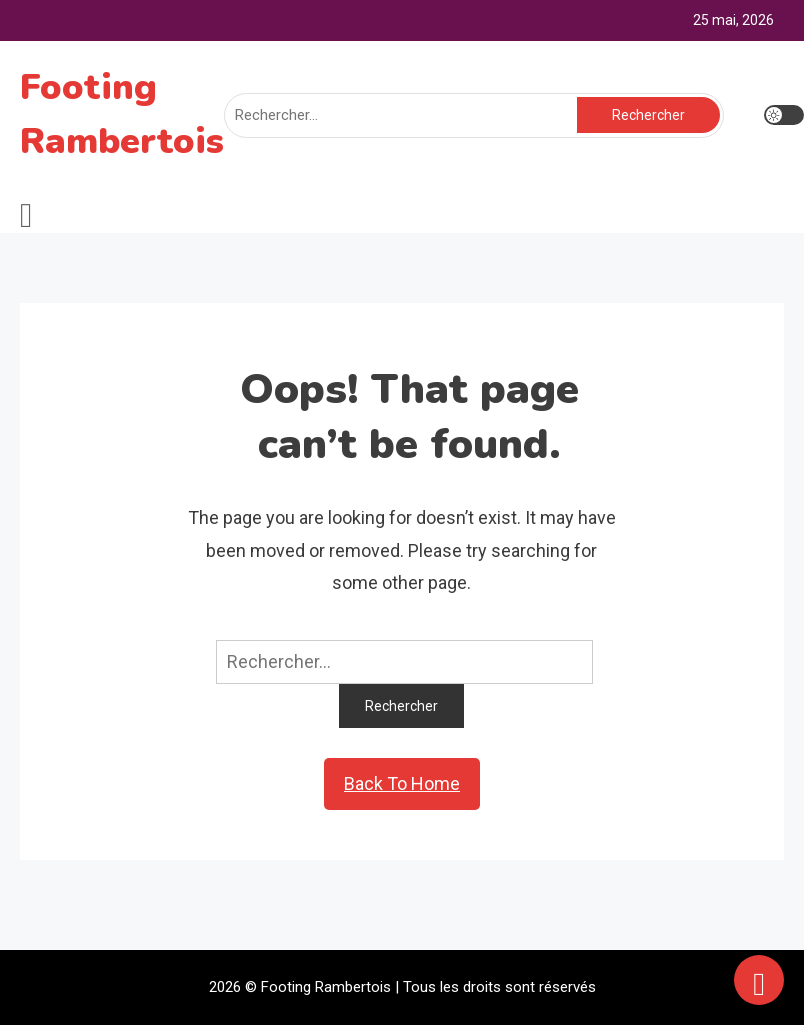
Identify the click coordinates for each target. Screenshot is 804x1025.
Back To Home (402, 783)
